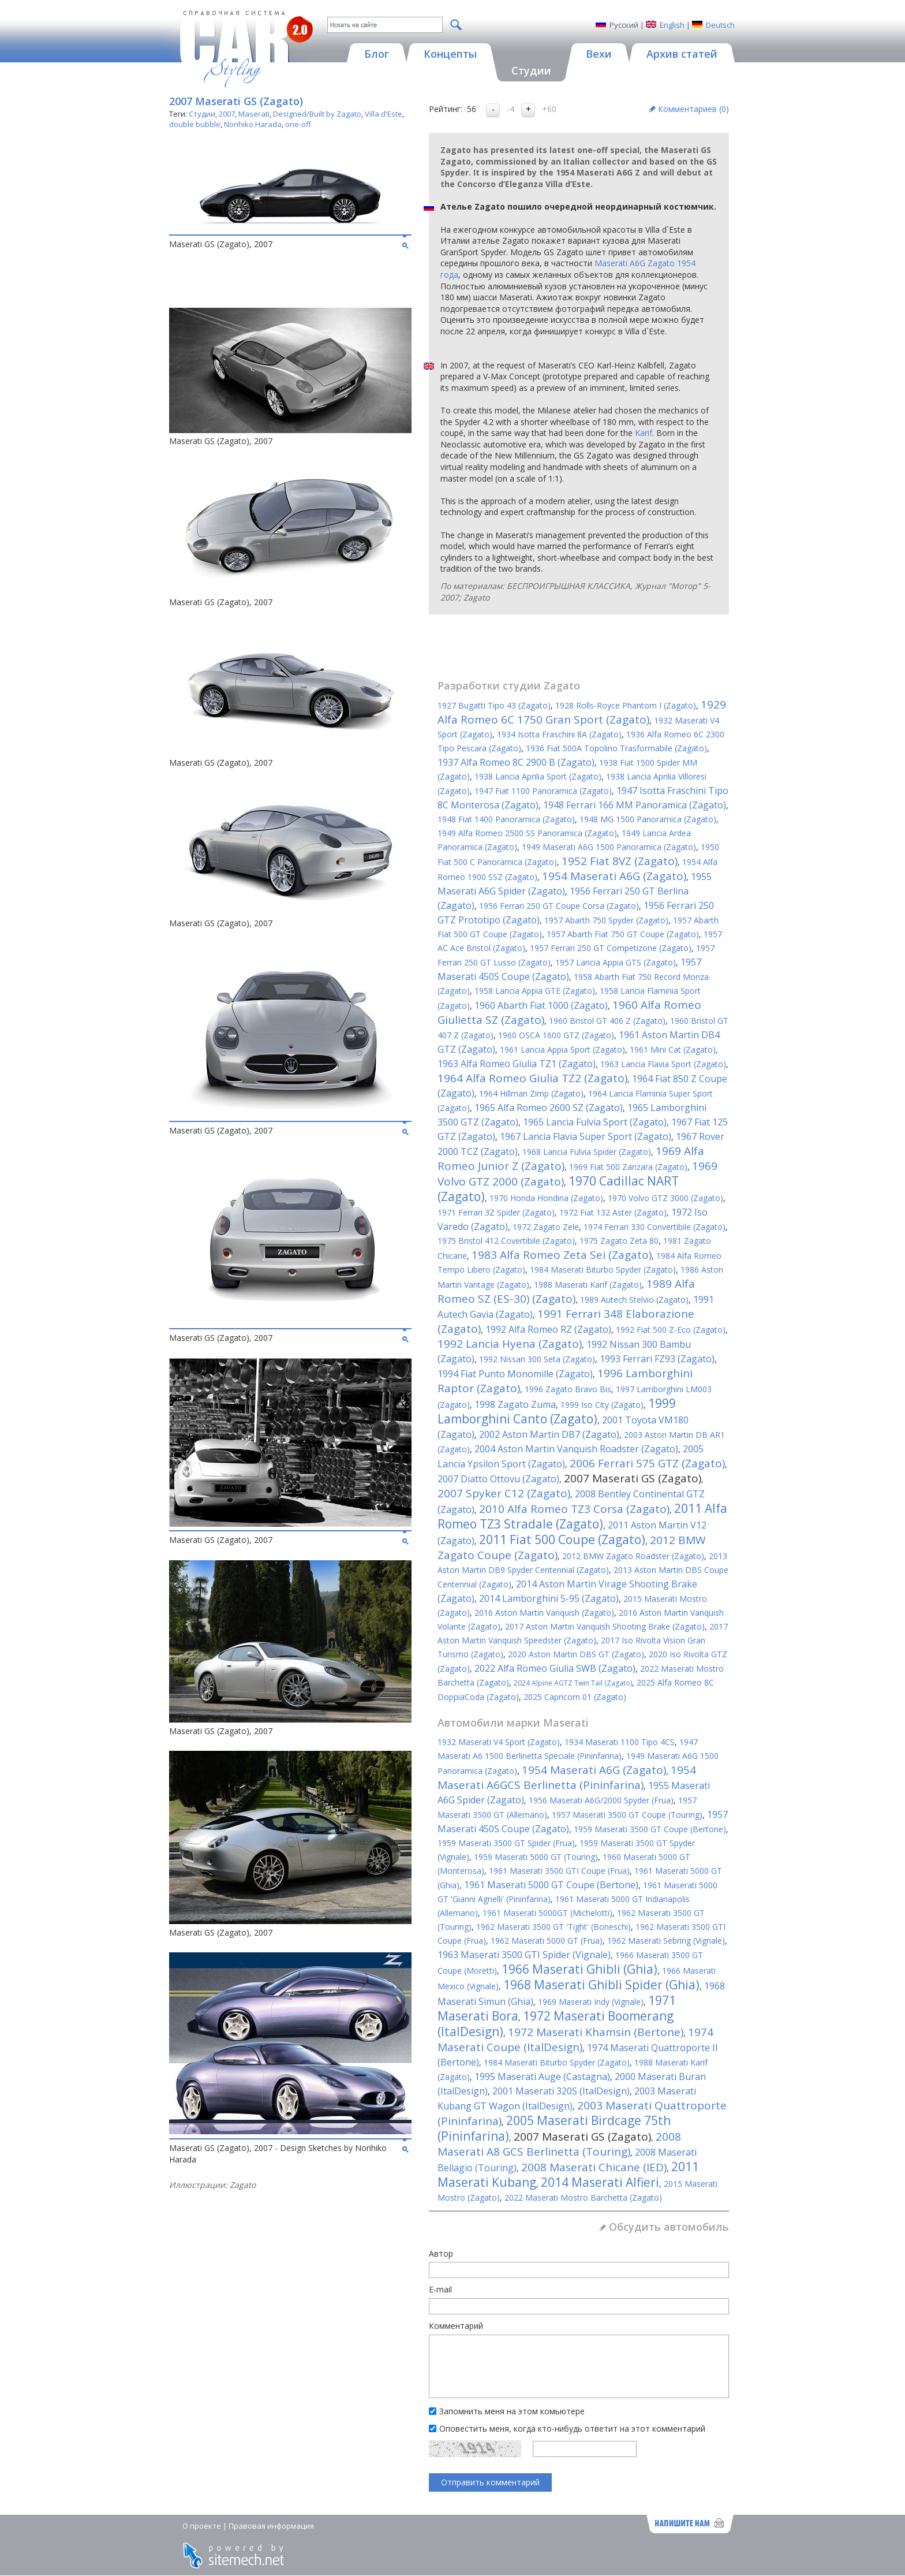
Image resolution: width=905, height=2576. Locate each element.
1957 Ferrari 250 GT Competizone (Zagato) (610, 947)
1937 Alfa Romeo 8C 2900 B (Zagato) (515, 762)
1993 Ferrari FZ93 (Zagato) (657, 1358)
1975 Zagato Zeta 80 (619, 1240)
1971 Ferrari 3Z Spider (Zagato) (496, 1212)
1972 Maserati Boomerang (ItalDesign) (555, 2024)
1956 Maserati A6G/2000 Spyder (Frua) (601, 1800)
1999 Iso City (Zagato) (602, 1404)
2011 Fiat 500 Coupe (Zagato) (562, 1539)
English (672, 25)
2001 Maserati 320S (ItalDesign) (561, 2091)
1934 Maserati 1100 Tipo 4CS (619, 1741)
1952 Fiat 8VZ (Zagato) (620, 860)
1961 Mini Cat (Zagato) (673, 1049)
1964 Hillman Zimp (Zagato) (531, 1093)
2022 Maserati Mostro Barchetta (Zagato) (583, 2197)
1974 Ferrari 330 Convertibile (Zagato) (655, 1226)
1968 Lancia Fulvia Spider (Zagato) (586, 1151)
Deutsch (720, 25)
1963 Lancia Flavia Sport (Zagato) (663, 1063)
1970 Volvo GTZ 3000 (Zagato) (665, 1197)
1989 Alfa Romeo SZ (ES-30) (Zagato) (566, 1291)
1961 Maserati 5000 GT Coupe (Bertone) (551, 1884)
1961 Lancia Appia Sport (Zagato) (562, 1049)
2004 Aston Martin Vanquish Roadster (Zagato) (576, 1448)
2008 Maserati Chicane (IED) (594, 2167)
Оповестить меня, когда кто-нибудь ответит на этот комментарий (572, 2428)
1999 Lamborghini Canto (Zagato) (556, 1411)
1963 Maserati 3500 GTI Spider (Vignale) (524, 1954)
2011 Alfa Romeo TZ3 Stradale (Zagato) (582, 1516)
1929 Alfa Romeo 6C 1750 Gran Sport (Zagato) (581, 712)
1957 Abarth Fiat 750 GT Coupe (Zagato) (623, 934)
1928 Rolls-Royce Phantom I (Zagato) (625, 705)
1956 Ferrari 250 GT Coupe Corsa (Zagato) (559, 905)
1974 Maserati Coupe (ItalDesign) (575, 2040)
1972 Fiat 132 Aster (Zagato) (613, 1212)
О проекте (201, 2526)
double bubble (194, 124)
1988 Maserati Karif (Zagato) (588, 1284)
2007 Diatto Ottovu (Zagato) (498, 1478)
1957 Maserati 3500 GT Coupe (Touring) (627, 1814)
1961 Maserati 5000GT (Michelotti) (547, 1912)
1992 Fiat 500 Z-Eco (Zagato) (671, 1329)
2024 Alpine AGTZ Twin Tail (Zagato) (573, 1683)
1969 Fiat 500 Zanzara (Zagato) (628, 1166)
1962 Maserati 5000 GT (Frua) (547, 1940)
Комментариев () (693, 108)
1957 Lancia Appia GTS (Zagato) (615, 962)
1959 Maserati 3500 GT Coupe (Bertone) (650, 1829)
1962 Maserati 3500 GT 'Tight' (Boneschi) (553, 1926)
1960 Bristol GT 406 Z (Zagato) (607, 1020)
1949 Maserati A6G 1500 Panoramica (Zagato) (609, 846)
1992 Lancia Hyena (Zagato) (509, 1343)
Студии (202, 114)
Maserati (254, 114)
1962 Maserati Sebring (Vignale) (666, 1940)
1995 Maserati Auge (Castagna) (542, 2076)
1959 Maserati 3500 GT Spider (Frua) (506, 1842)
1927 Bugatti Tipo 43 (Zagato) (494, 705)
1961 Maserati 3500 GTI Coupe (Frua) (559, 1870)
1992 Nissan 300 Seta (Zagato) (537, 1359)
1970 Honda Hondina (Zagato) (546, 1197)
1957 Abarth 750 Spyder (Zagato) (606, 920)
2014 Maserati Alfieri (600, 2182)
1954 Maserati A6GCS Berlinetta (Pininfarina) (566, 1777)
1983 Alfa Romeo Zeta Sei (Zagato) (562, 1254)
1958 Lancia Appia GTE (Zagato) (534, 990)
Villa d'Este (383, 114)
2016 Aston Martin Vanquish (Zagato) (544, 1612)
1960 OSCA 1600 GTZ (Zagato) (556, 1035)
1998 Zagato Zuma (515, 1404)
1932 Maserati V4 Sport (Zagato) (498, 1741)
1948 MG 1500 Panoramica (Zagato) (647, 819)
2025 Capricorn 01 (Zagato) (574, 1696)
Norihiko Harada (253, 124)
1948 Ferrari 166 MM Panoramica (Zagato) (634, 805)
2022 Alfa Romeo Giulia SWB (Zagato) (554, 1668)
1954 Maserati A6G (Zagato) (614, 875)
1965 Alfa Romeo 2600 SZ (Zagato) (548, 1107)
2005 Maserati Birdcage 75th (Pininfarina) (554, 2128)
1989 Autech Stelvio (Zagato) (634, 1299)
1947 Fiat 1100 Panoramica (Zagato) (543, 790)
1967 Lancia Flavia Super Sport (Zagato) (585, 1136)
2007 (227, 114)
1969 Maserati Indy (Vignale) (591, 2001)
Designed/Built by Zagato (317, 114)
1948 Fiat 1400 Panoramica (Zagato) (506, 819)
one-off (298, 124)
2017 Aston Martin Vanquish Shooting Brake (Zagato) (605, 1626)
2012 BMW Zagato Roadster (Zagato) (633, 1555)
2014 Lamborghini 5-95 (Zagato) (549, 1598)
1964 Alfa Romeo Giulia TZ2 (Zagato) (532, 1078)
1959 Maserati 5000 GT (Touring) (536, 1856)
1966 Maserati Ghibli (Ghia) (579, 1969)
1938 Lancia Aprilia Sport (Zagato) (537, 776)
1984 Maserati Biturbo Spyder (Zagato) (603, 1269)
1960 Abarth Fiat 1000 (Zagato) (541, 1005)
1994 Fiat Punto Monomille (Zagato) (515, 1373)
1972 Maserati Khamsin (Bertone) (595, 2032)
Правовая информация (271, 2526)
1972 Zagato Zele (546, 1226)
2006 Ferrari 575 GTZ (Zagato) (647, 1463)
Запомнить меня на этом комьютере (512, 2411)
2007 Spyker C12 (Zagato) (503, 1493)
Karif (643, 432)
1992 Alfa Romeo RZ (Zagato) (548, 1329)
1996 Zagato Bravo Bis (568, 1389)
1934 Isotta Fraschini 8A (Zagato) (559, 734)
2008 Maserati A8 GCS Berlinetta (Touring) (559, 2144)
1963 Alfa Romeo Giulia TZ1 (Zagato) (516, 1063)
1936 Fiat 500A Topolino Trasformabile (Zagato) (616, 748)
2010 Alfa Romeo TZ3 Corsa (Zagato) (574, 1508)
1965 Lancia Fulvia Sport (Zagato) (595, 1122)
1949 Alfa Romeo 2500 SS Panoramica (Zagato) (527, 832)
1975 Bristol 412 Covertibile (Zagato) (506, 1240)
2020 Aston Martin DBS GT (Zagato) (576, 1654)
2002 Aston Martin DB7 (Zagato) (549, 1434)
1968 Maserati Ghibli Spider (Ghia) (601, 1985)
